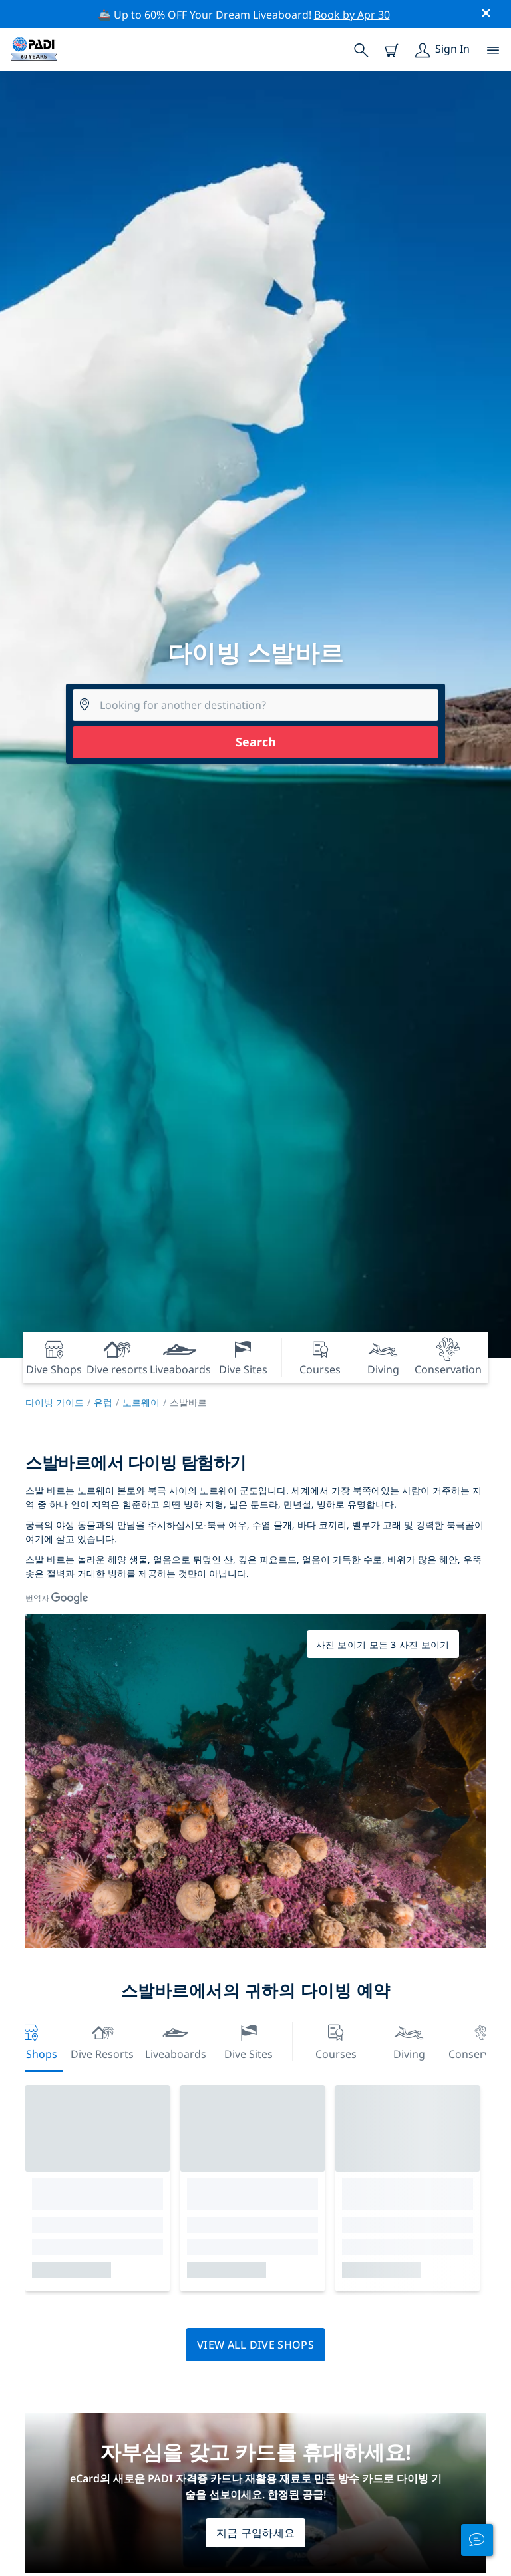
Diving (409, 2040)
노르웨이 (141, 1402)
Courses (336, 2040)
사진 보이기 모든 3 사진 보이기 (383, 1644)
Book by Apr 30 (352, 14)
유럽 (103, 1402)
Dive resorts (102, 2040)
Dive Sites (248, 2040)
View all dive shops (255, 2344)
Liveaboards (175, 2040)
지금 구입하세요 (255, 2532)
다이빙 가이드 (54, 1402)
